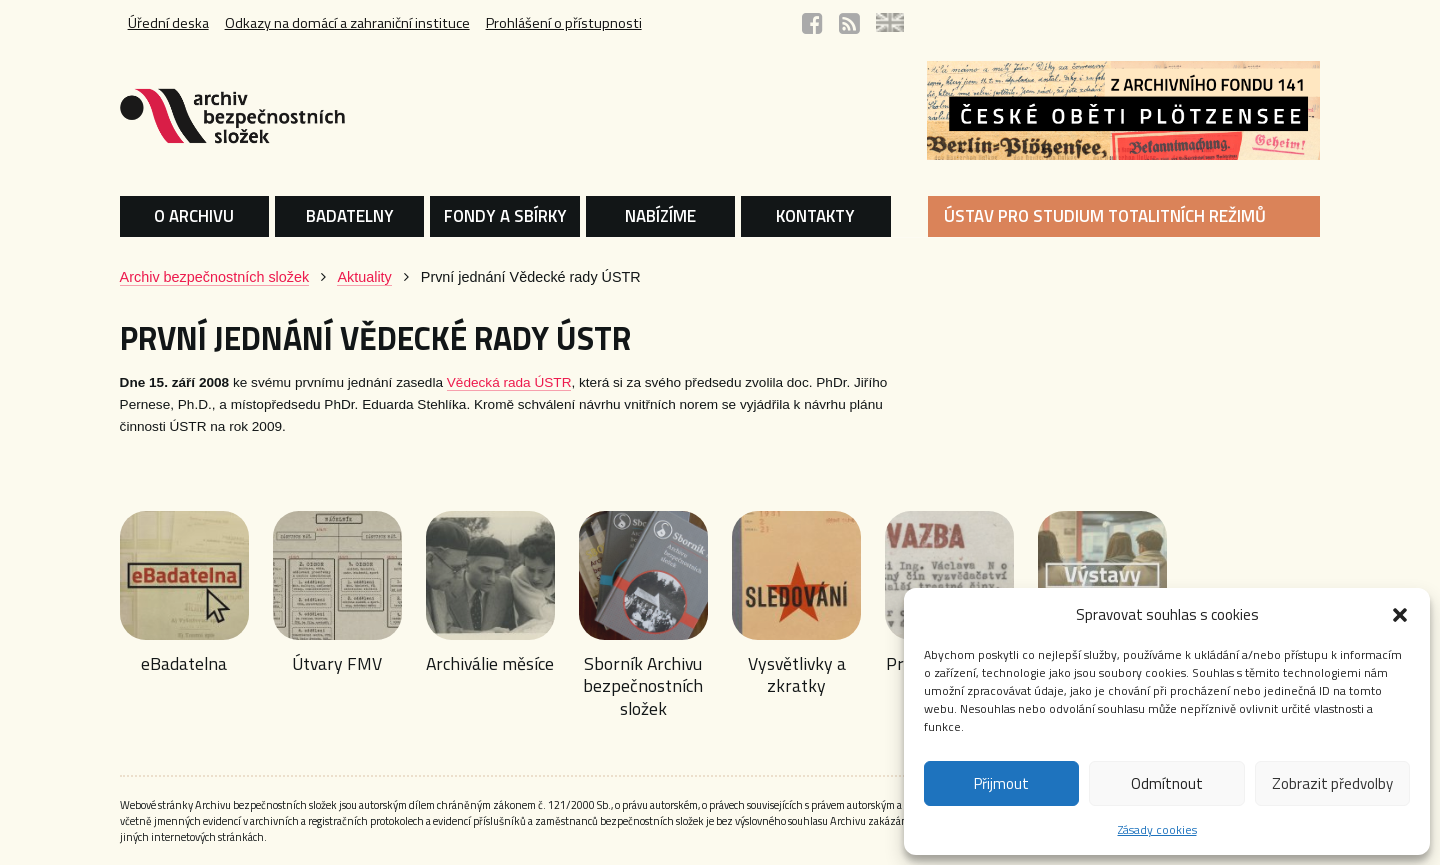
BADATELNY (350, 216)
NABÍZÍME (660, 216)
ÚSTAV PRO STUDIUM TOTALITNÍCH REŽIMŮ (1105, 216)
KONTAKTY (815, 216)
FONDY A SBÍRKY (505, 216)
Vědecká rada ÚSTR (509, 382)
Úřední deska (168, 23)
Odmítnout (1167, 783)
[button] (1400, 615)
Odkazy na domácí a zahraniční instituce (347, 23)
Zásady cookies (1157, 829)
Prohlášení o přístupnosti (564, 23)
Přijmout (1001, 783)
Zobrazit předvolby (1332, 783)
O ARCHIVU (194, 216)
